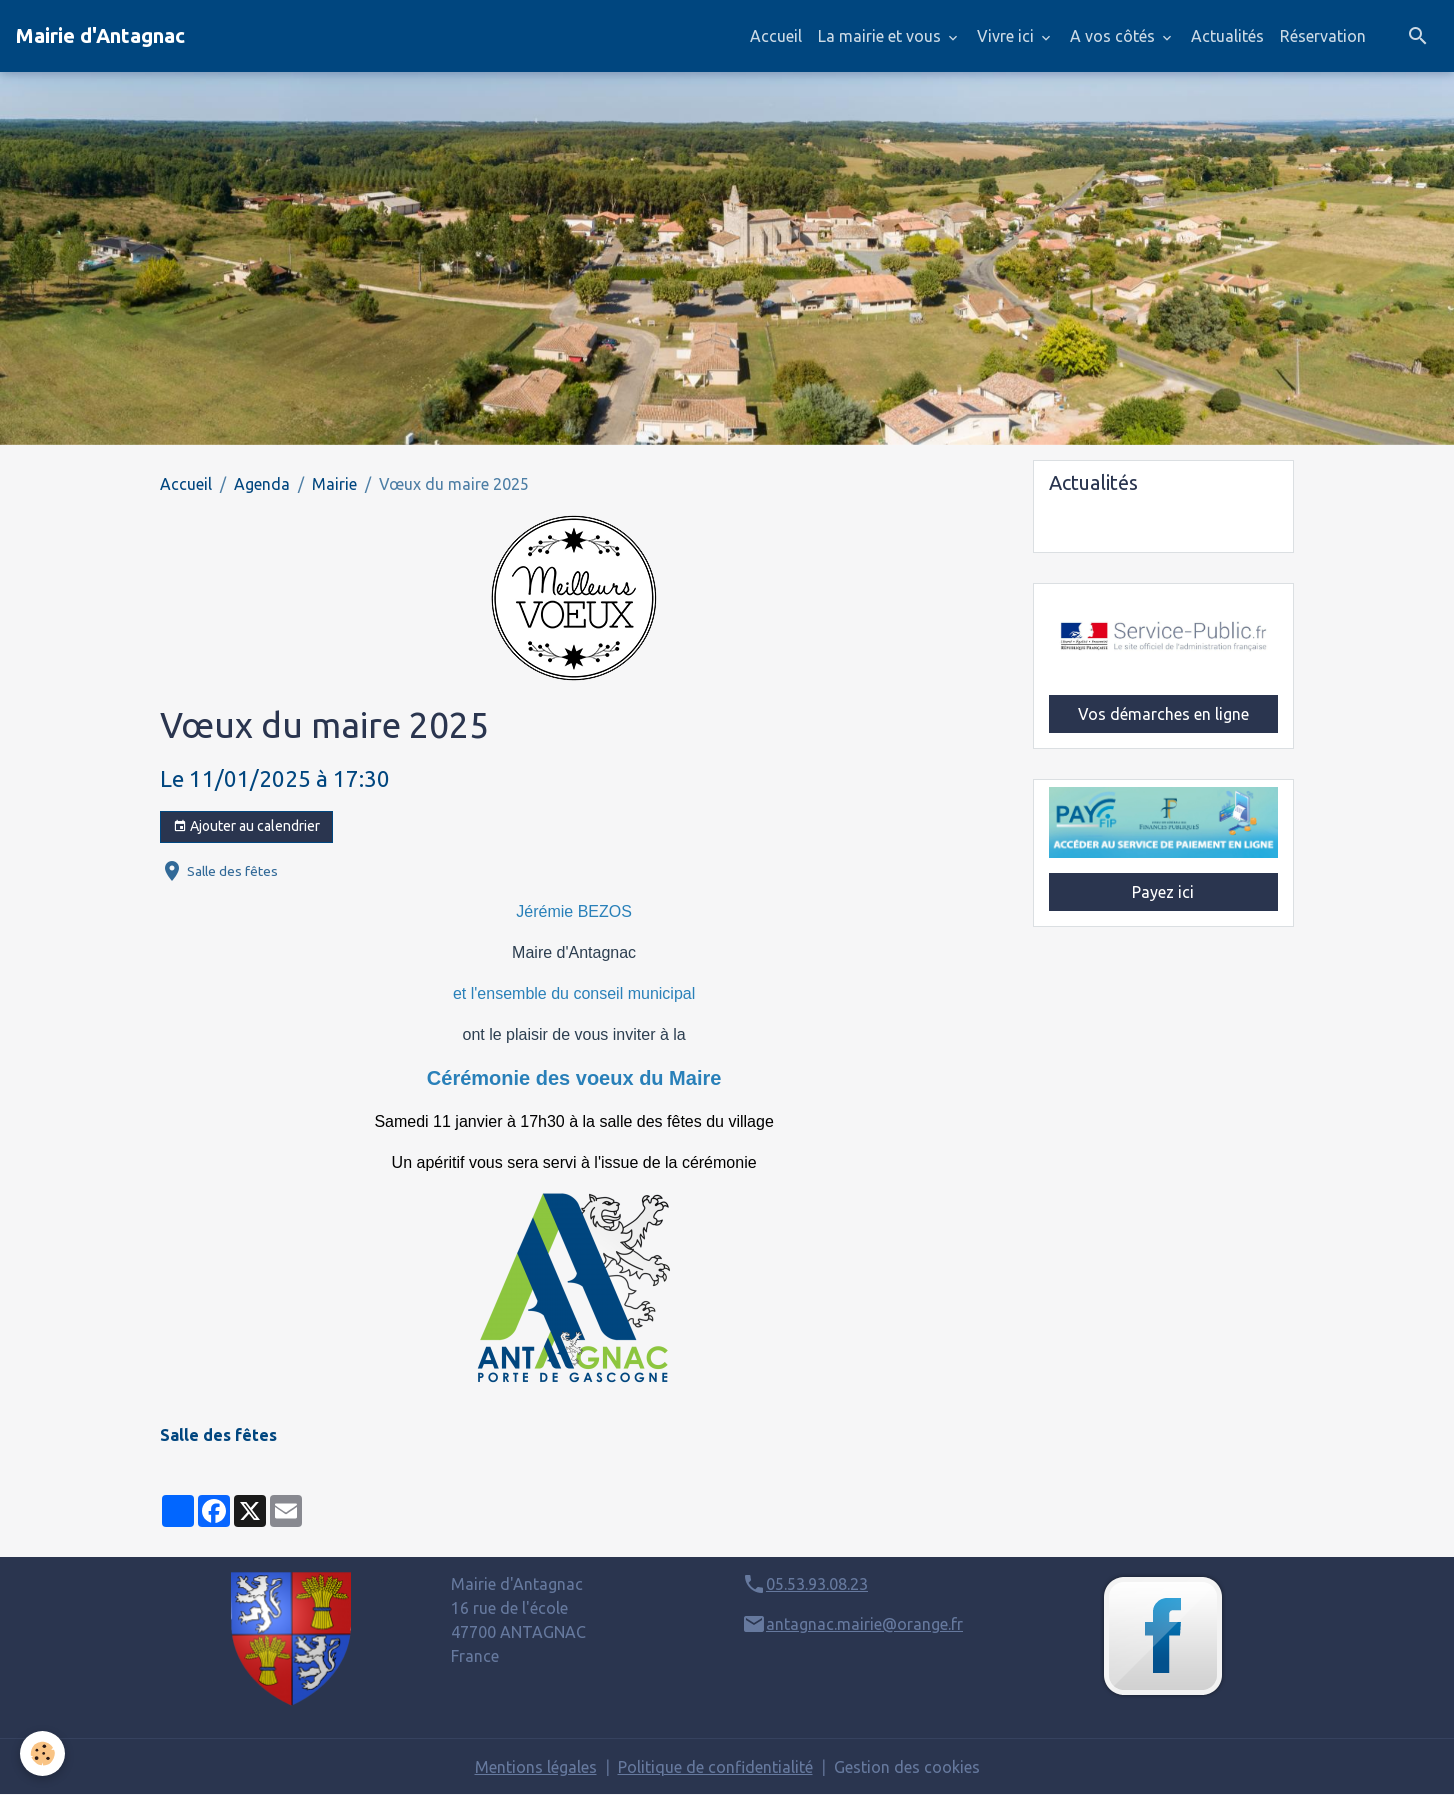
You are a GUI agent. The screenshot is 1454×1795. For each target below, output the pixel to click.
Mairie (334, 484)
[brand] (100, 36)
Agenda (262, 484)
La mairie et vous (881, 36)
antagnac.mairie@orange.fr (864, 1624)
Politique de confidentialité (715, 1767)
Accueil (776, 36)
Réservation (1323, 36)
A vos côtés (1114, 36)
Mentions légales (536, 1767)
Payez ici (1163, 892)
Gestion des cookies (907, 1767)
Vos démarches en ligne (1163, 714)
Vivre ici (1007, 36)
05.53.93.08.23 (817, 1584)
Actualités (1227, 36)
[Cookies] (42, 1753)
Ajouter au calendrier (246, 827)
